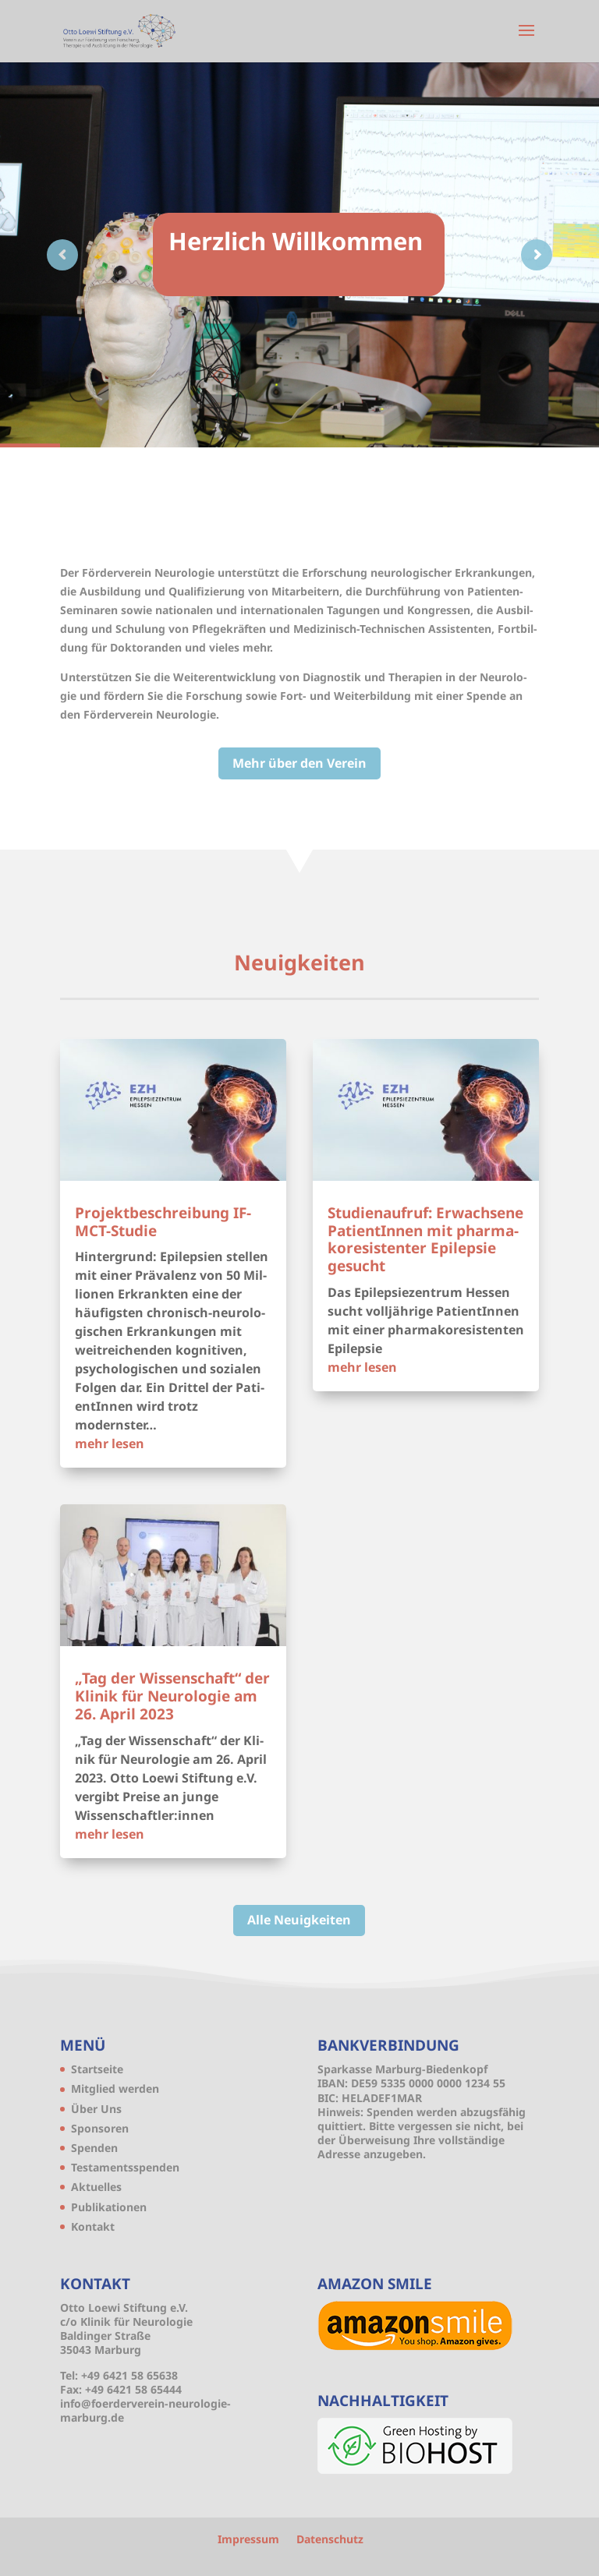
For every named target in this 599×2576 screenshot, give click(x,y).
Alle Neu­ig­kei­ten (299, 1919)
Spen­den (94, 2147)
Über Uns (96, 2108)
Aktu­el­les (96, 2186)
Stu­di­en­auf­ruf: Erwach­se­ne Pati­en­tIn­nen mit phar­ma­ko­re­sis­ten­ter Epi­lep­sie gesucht (425, 1239)
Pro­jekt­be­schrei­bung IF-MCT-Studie (163, 1222)
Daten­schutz (329, 2539)
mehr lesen (109, 1443)
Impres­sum (248, 2539)
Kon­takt (93, 2226)
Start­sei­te (97, 2069)
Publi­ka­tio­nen (109, 2207)
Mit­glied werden (115, 2088)
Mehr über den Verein (299, 763)
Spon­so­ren (100, 2128)
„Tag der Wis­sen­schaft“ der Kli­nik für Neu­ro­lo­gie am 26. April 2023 (172, 1696)
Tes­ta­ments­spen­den (125, 2167)
